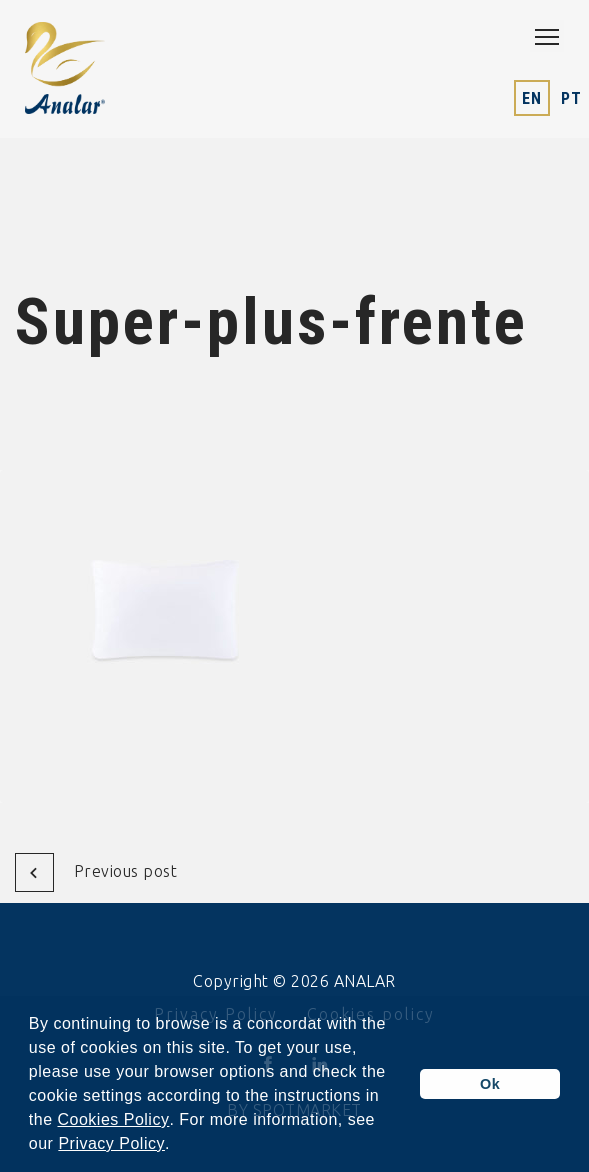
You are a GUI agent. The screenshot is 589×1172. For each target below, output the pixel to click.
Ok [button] (490, 1084)
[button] (178, 1146)
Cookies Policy (113, 1120)
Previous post (96, 872)
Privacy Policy (111, 1144)
